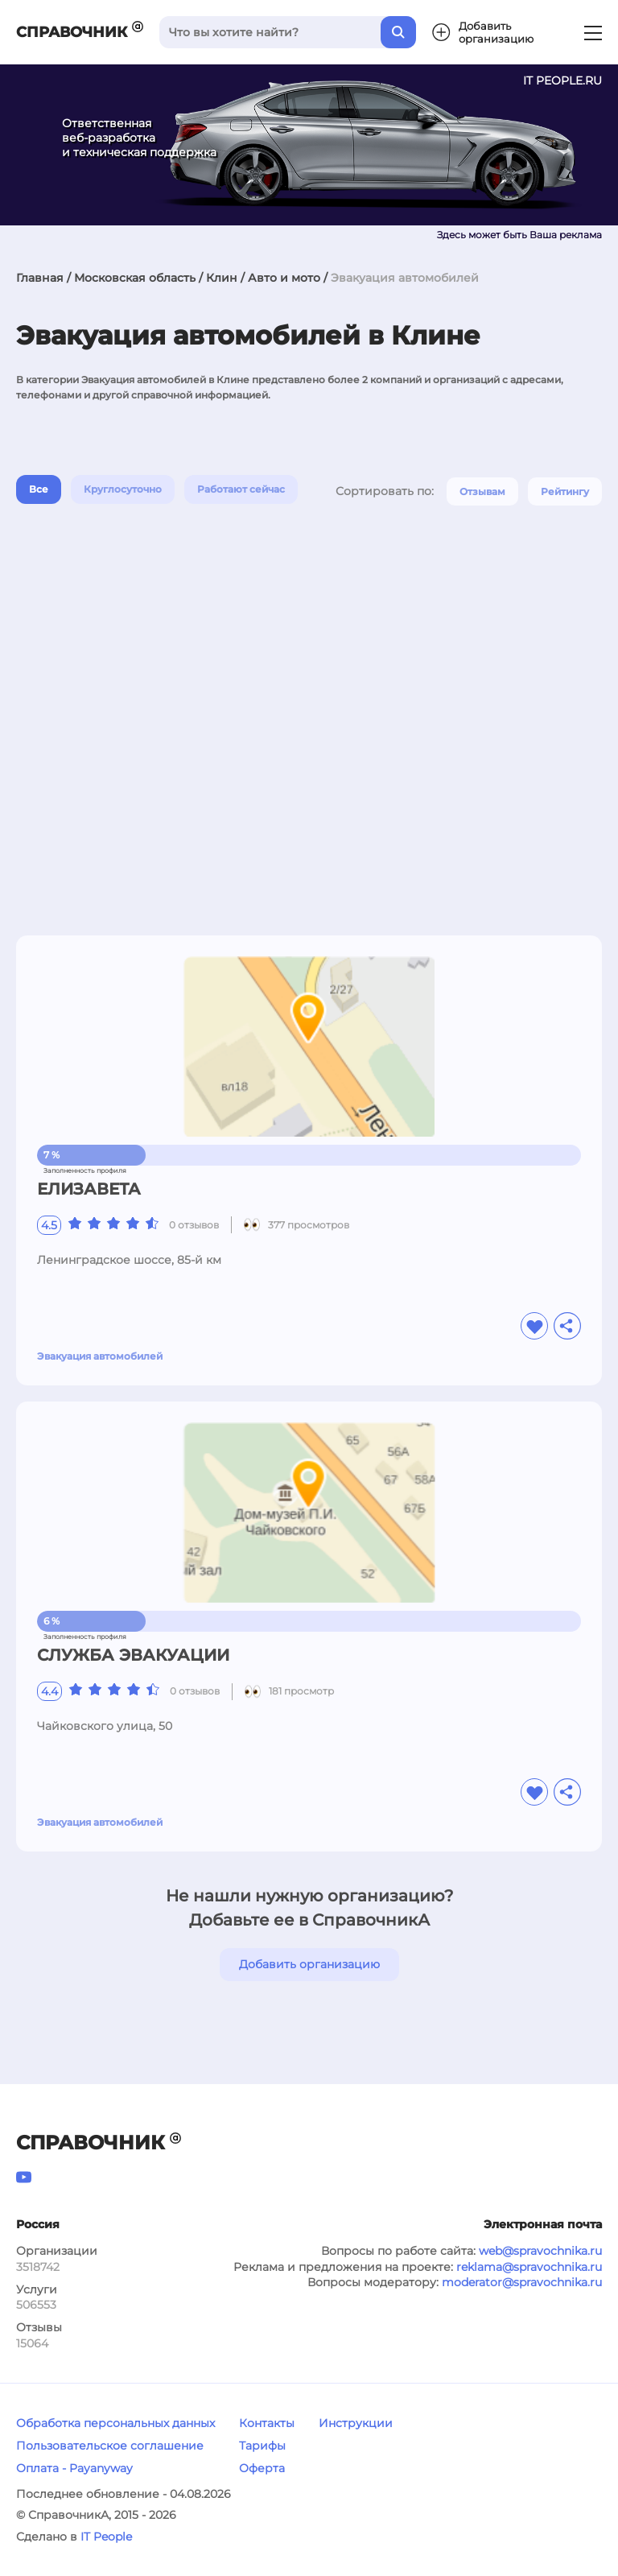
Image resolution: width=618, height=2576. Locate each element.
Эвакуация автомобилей (100, 1356)
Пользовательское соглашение (110, 2445)
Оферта (262, 2468)
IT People (106, 2536)
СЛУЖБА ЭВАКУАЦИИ (133, 1655)
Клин (221, 277)
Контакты (267, 2423)
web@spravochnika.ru (540, 2251)
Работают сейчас (241, 489)
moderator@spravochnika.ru (522, 2282)
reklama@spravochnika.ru (529, 2267)
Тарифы (262, 2445)
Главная (40, 277)
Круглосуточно (123, 489)
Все (38, 489)
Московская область (135, 277)
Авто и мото (284, 277)
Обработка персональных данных (115, 2423)
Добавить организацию (309, 1964)
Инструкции (356, 2423)
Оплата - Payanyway (74, 2468)
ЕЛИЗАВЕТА (89, 1189)
